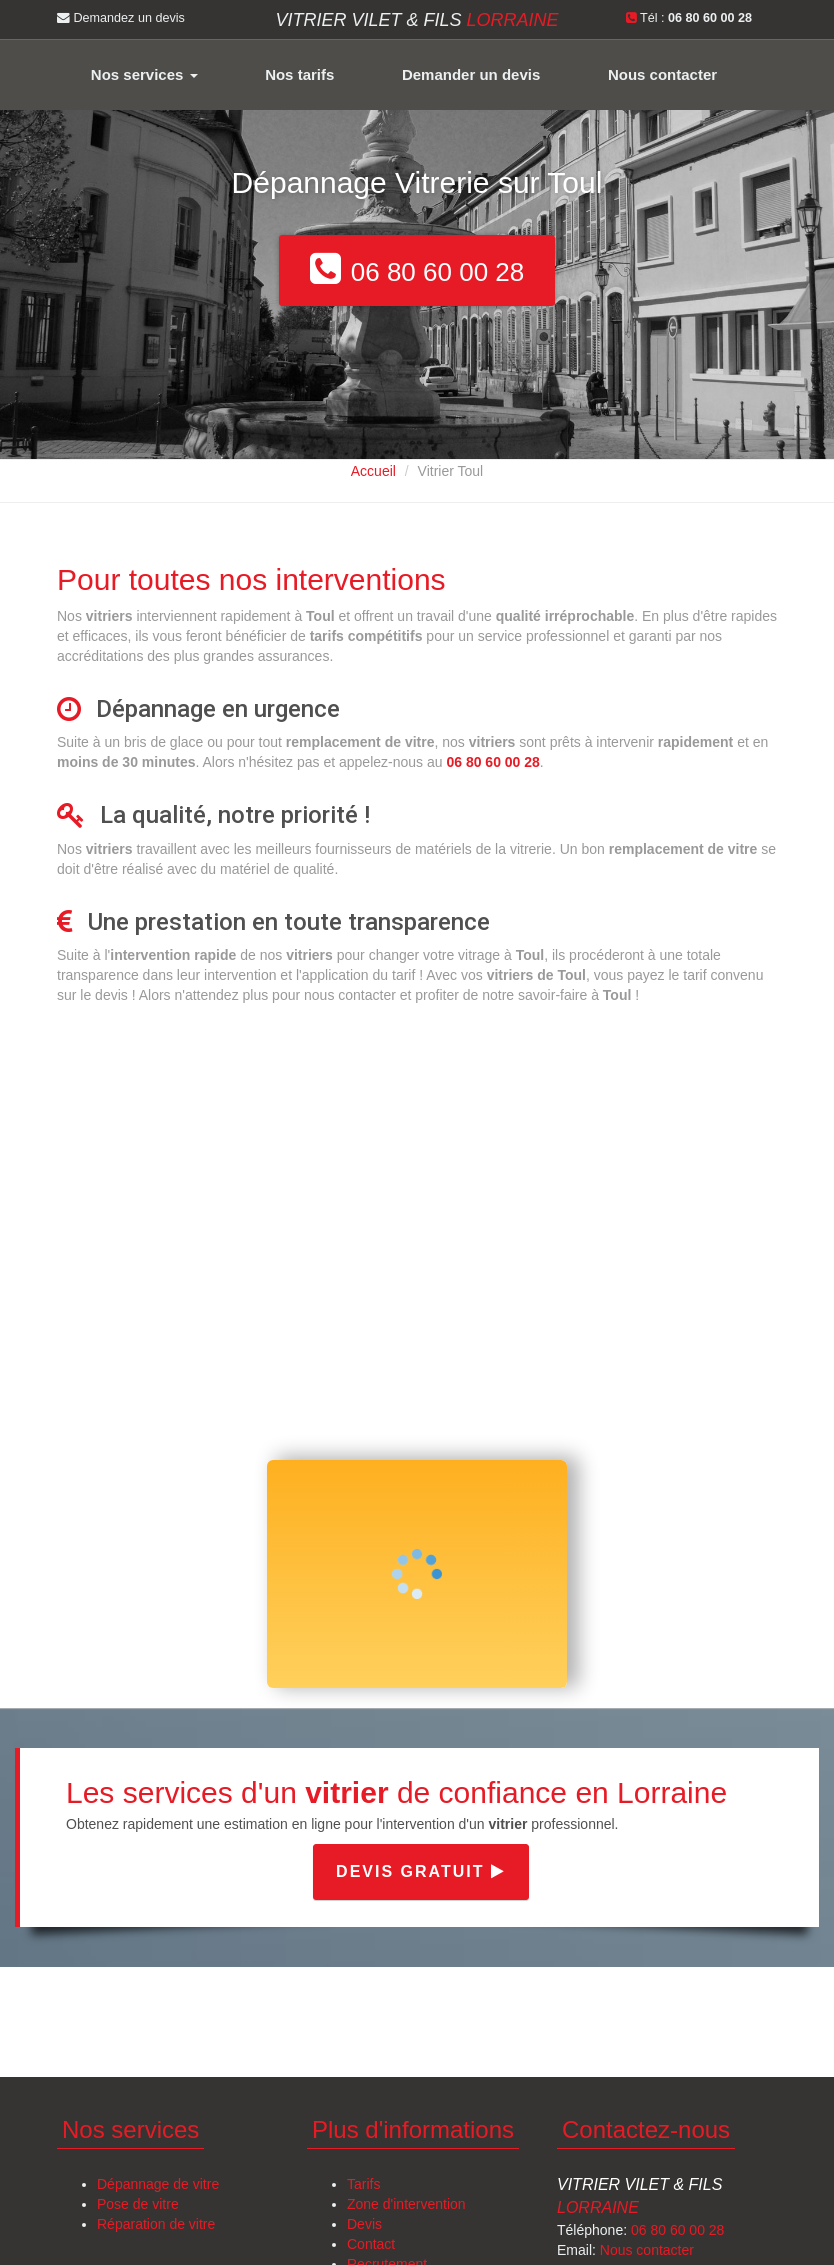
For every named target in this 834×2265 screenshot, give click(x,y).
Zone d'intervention (406, 2204)
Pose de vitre (138, 2204)
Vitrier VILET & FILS (416, 20)
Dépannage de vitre (158, 2184)
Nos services (144, 74)
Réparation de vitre (156, 2224)
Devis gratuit (421, 1871)
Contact (371, 2244)
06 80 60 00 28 (677, 2230)
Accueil (373, 471)
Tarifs (363, 2184)
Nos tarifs (299, 74)
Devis (364, 2224)
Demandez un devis (121, 18)
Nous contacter (662, 74)
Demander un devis (471, 74)
